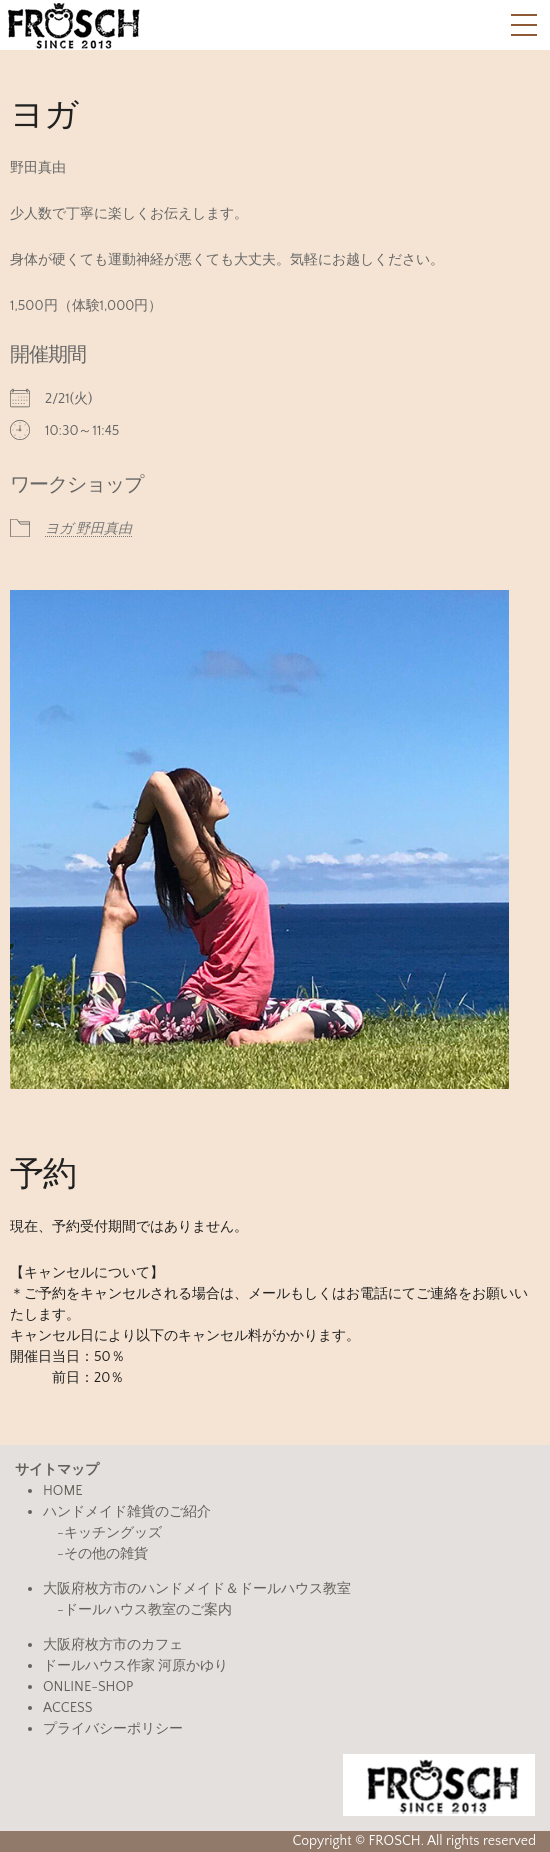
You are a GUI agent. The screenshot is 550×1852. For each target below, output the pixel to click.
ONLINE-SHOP (88, 1687)
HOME (63, 1491)
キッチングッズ (113, 1533)
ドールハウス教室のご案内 (148, 1610)
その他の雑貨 (106, 1554)
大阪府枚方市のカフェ (113, 1645)
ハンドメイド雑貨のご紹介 (127, 1512)
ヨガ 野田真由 (88, 529)
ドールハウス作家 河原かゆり (135, 1666)
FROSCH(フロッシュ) (73, 25)
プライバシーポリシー (113, 1729)
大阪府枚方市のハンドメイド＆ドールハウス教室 (197, 1589)
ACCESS (67, 1708)
